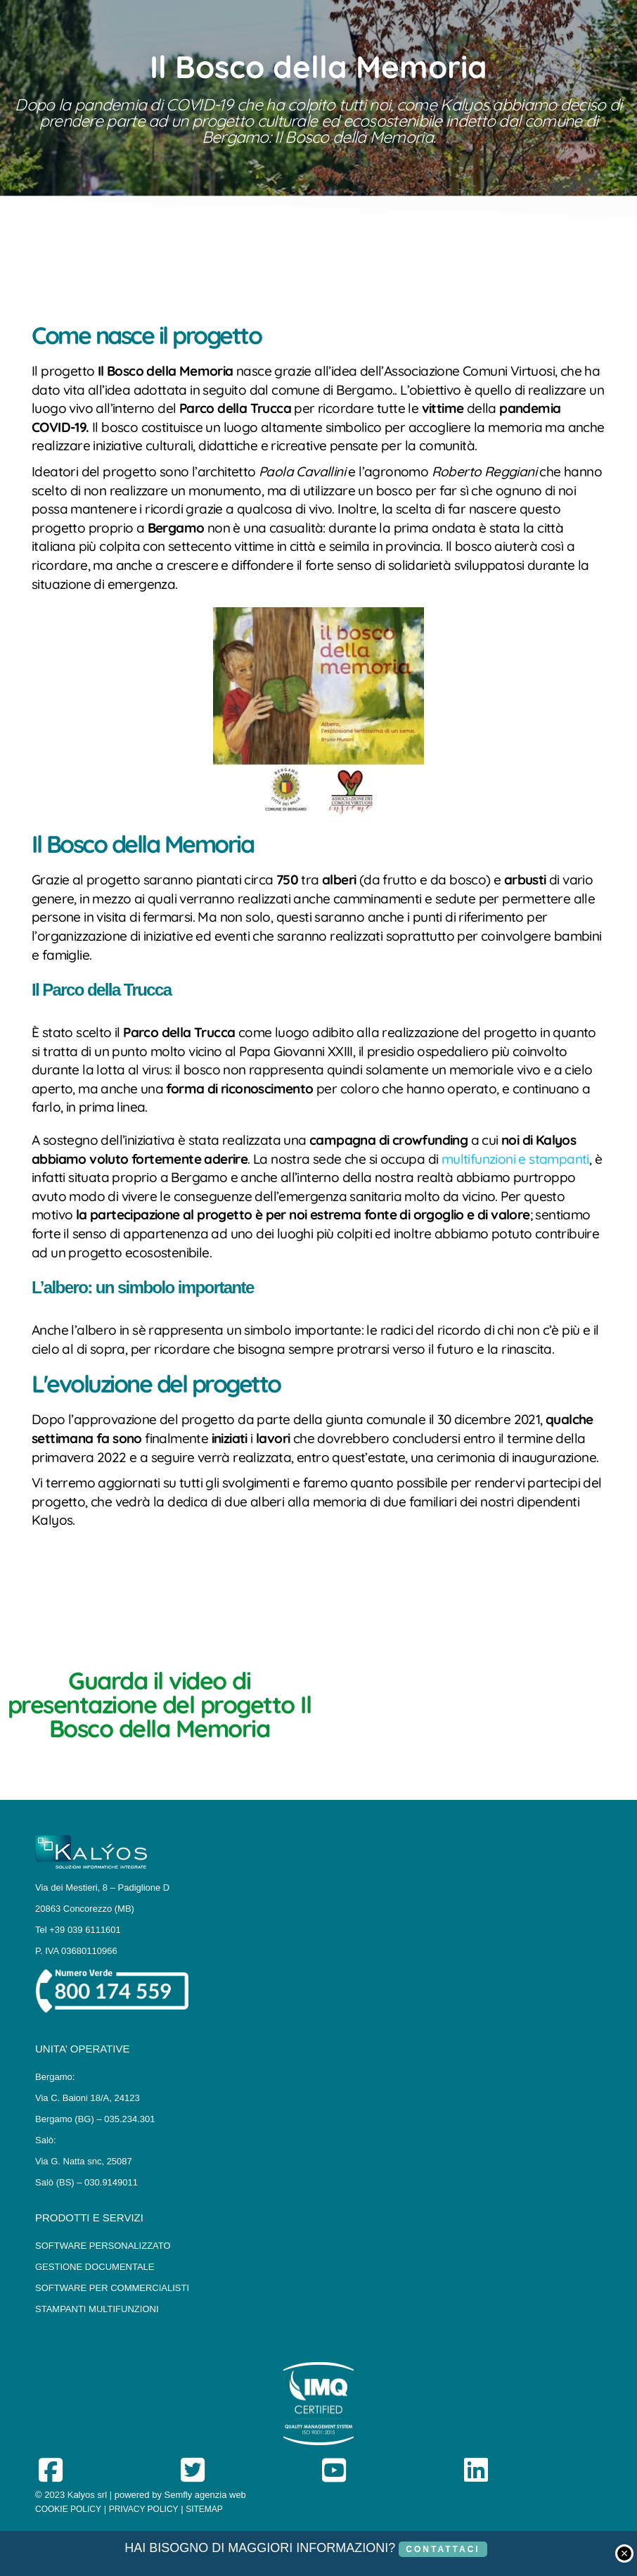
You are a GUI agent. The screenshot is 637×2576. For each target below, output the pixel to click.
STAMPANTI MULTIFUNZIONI (97, 2309)
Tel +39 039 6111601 (78, 1929)
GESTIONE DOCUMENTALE (95, 2266)
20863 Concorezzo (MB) (84, 1908)
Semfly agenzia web (205, 2494)
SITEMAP (204, 2509)
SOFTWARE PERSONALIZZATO (103, 2245)
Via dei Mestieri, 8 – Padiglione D (102, 1887)
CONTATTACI (443, 2549)
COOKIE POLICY (68, 2509)
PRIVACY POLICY (144, 2509)
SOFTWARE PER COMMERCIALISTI (112, 2288)
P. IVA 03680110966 (76, 1951)
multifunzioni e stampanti (515, 1158)
